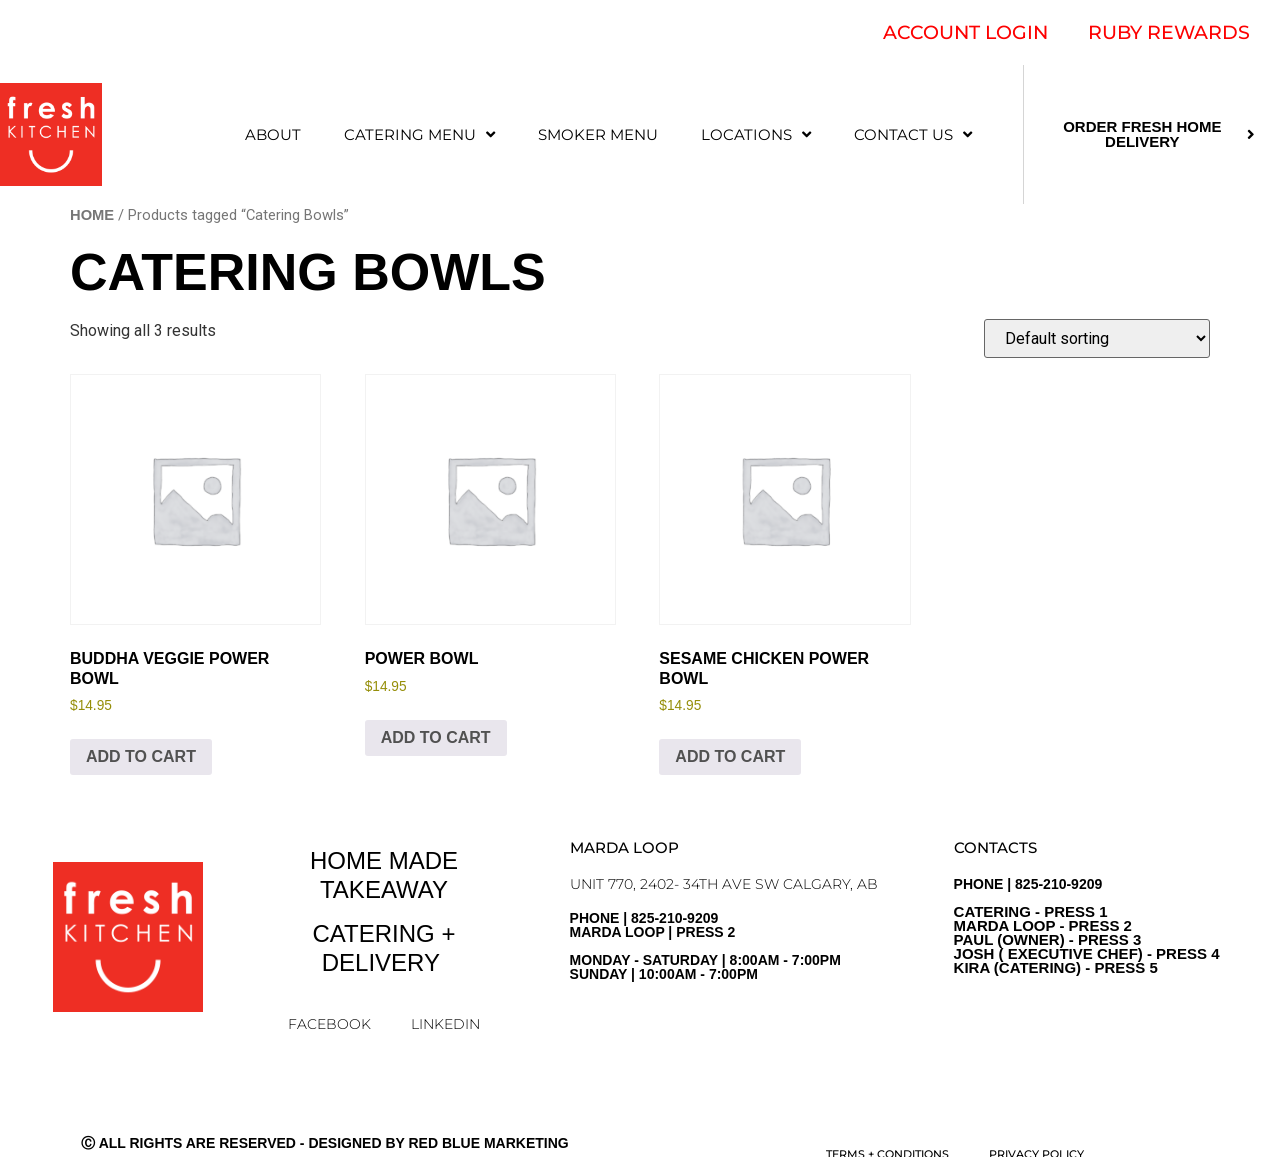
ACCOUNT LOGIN (965, 32)
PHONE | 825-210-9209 (1087, 926)
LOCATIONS (756, 134)
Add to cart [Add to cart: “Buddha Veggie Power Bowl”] (141, 756)
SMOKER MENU (598, 134)
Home (92, 215)
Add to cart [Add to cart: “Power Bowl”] (436, 737)
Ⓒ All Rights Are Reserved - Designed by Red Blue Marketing (324, 1143)
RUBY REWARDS (1169, 32)
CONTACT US (913, 134)
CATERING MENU (419, 134)
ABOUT (273, 134)
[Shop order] (1097, 338)
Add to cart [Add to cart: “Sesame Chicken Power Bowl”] (730, 756)
